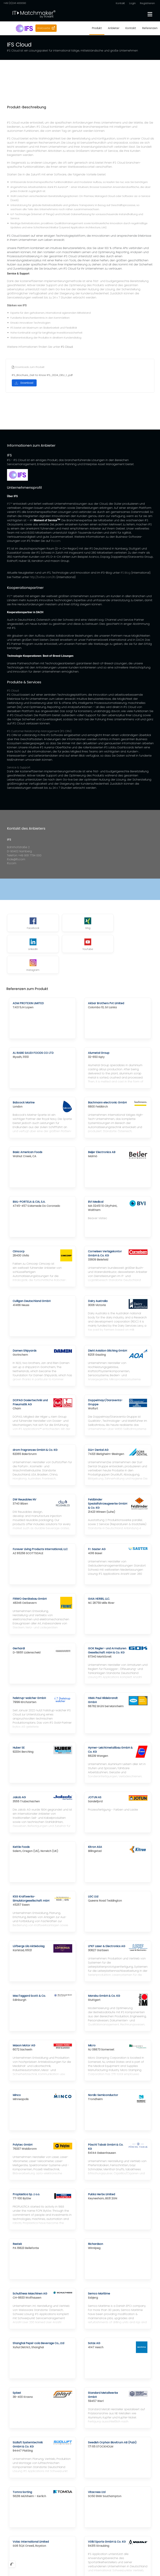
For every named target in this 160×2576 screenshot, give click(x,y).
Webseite (46, 28)
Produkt (96, 28)
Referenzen (149, 28)
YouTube (30, 945)
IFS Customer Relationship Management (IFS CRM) (41, 731)
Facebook (30, 924)
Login (132, 3)
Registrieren (147, 3)
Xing (79, 924)
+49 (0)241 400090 (14, 3)
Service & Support (18, 274)
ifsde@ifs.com (16, 860)
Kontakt (120, 3)
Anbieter (113, 28)
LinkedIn (129, 924)
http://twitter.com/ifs (43, 577)
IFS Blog (126, 573)
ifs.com (56, 541)
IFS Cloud (67, 347)
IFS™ (9, 504)
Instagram (80, 945)
